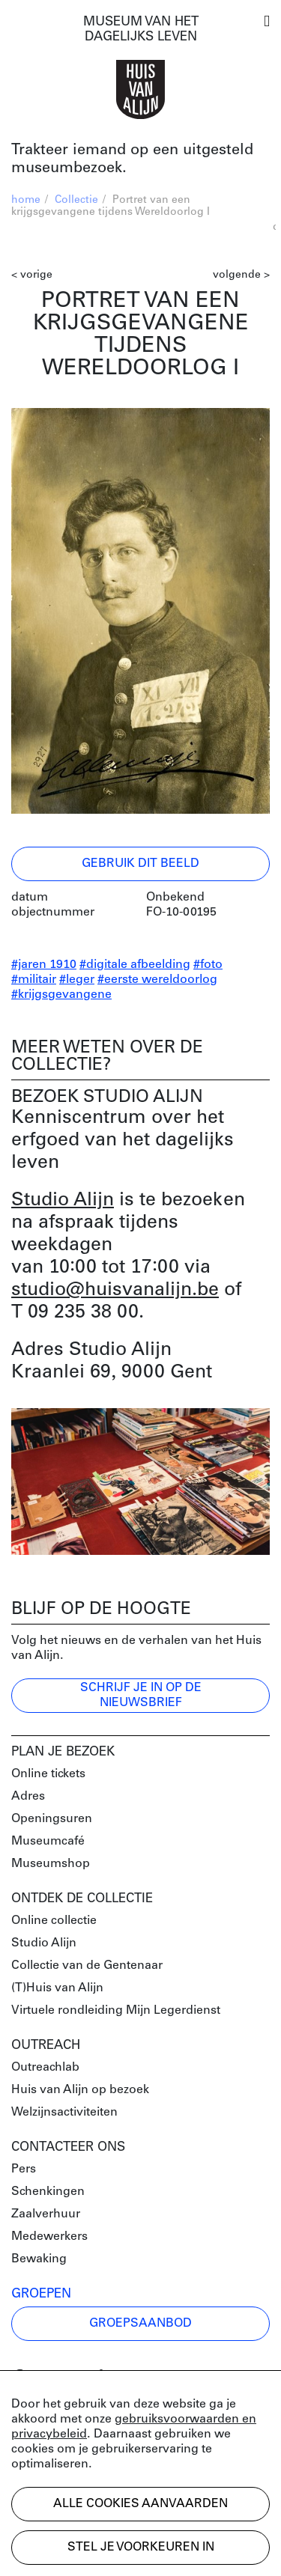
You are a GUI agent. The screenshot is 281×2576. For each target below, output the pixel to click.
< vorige (31, 275)
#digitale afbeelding (134, 965)
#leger (76, 980)
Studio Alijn (62, 1200)
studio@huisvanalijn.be (115, 1290)
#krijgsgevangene (61, 995)
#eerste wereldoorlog (157, 980)
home (25, 200)
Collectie (76, 200)
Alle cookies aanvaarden (140, 2504)
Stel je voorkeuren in (140, 2548)
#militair (33, 980)
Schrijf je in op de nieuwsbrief (141, 1695)
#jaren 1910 (43, 965)
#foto (208, 965)
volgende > (241, 275)
